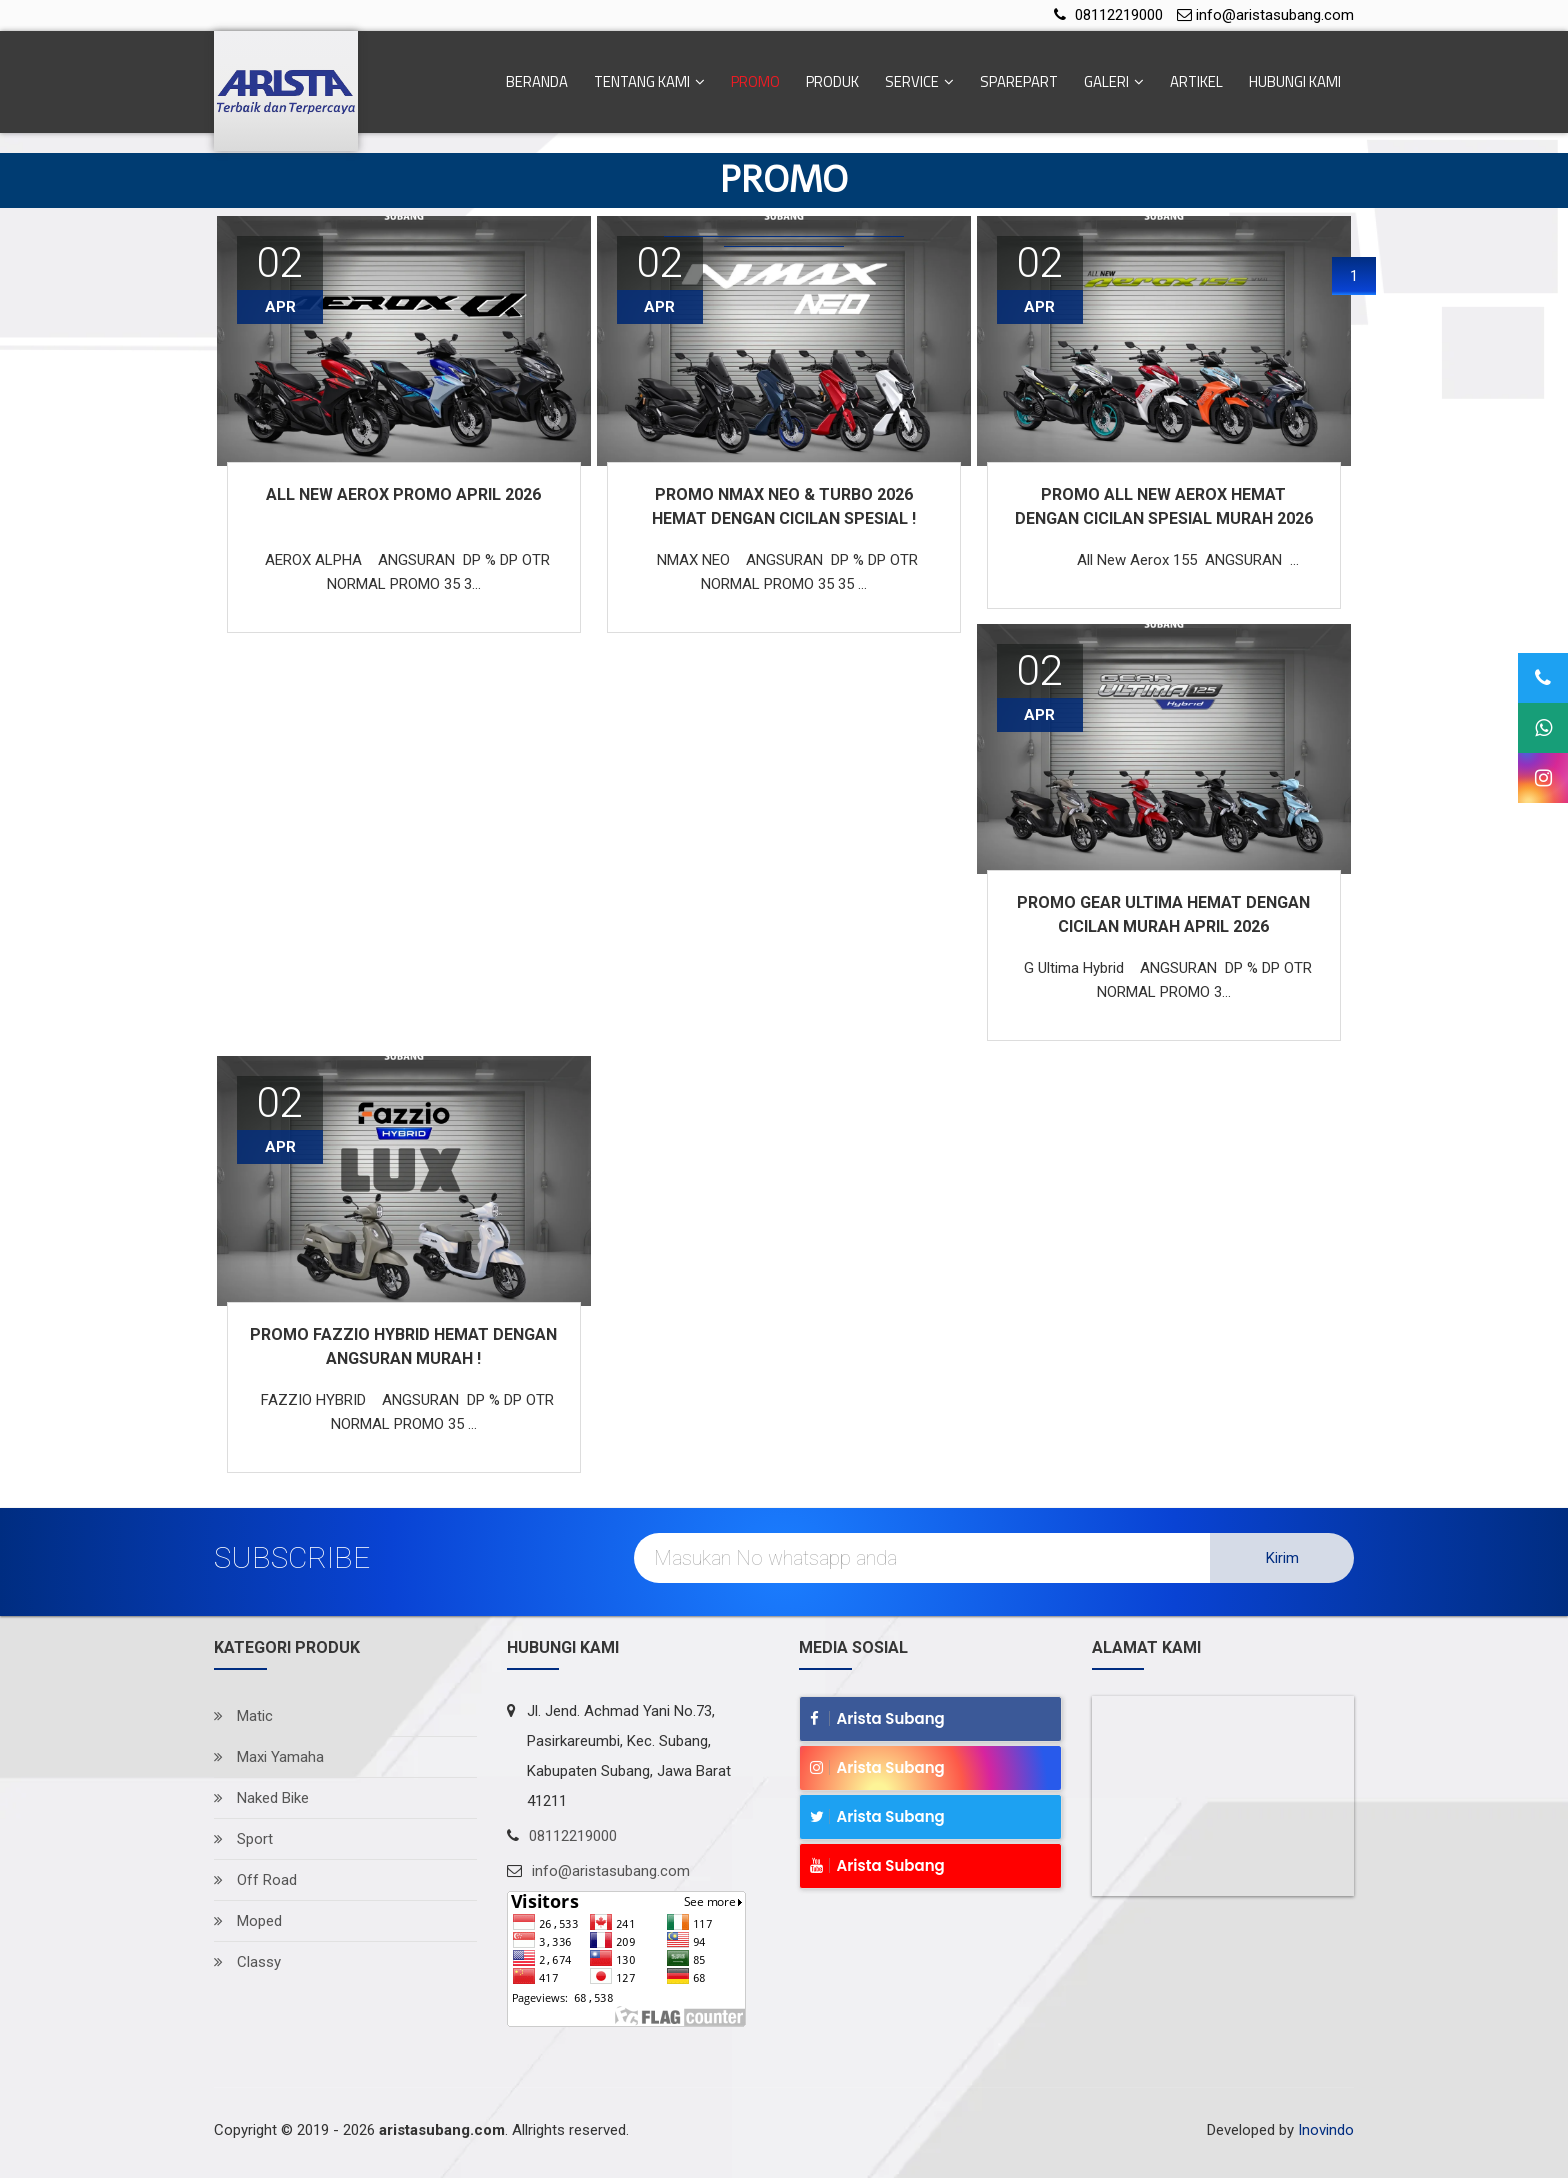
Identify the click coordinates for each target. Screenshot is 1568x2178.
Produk (832, 81)
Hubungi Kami (1295, 81)
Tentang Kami (649, 81)
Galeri (1114, 81)
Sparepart (1019, 81)
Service (919, 81)
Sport (243, 1839)
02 (1040, 670)
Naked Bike (261, 1798)
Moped (248, 1921)
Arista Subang (877, 1718)
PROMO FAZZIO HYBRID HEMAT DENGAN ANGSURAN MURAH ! (403, 1346)
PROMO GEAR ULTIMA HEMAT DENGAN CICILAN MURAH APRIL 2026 (1163, 914)
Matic (243, 1716)
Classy (247, 1962)
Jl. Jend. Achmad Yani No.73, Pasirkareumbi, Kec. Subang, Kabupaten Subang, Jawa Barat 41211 (629, 1756)
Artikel (1196, 81)
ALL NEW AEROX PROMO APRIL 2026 (403, 494)
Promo (755, 81)
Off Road (255, 1880)
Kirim (1282, 1558)
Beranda (537, 81)
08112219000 (1119, 15)
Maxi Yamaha (269, 1757)
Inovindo (1326, 2130)
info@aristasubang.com (1275, 15)
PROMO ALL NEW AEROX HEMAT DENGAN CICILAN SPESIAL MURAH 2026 (1164, 506)
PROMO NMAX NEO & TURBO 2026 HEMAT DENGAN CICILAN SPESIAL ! (784, 506)
